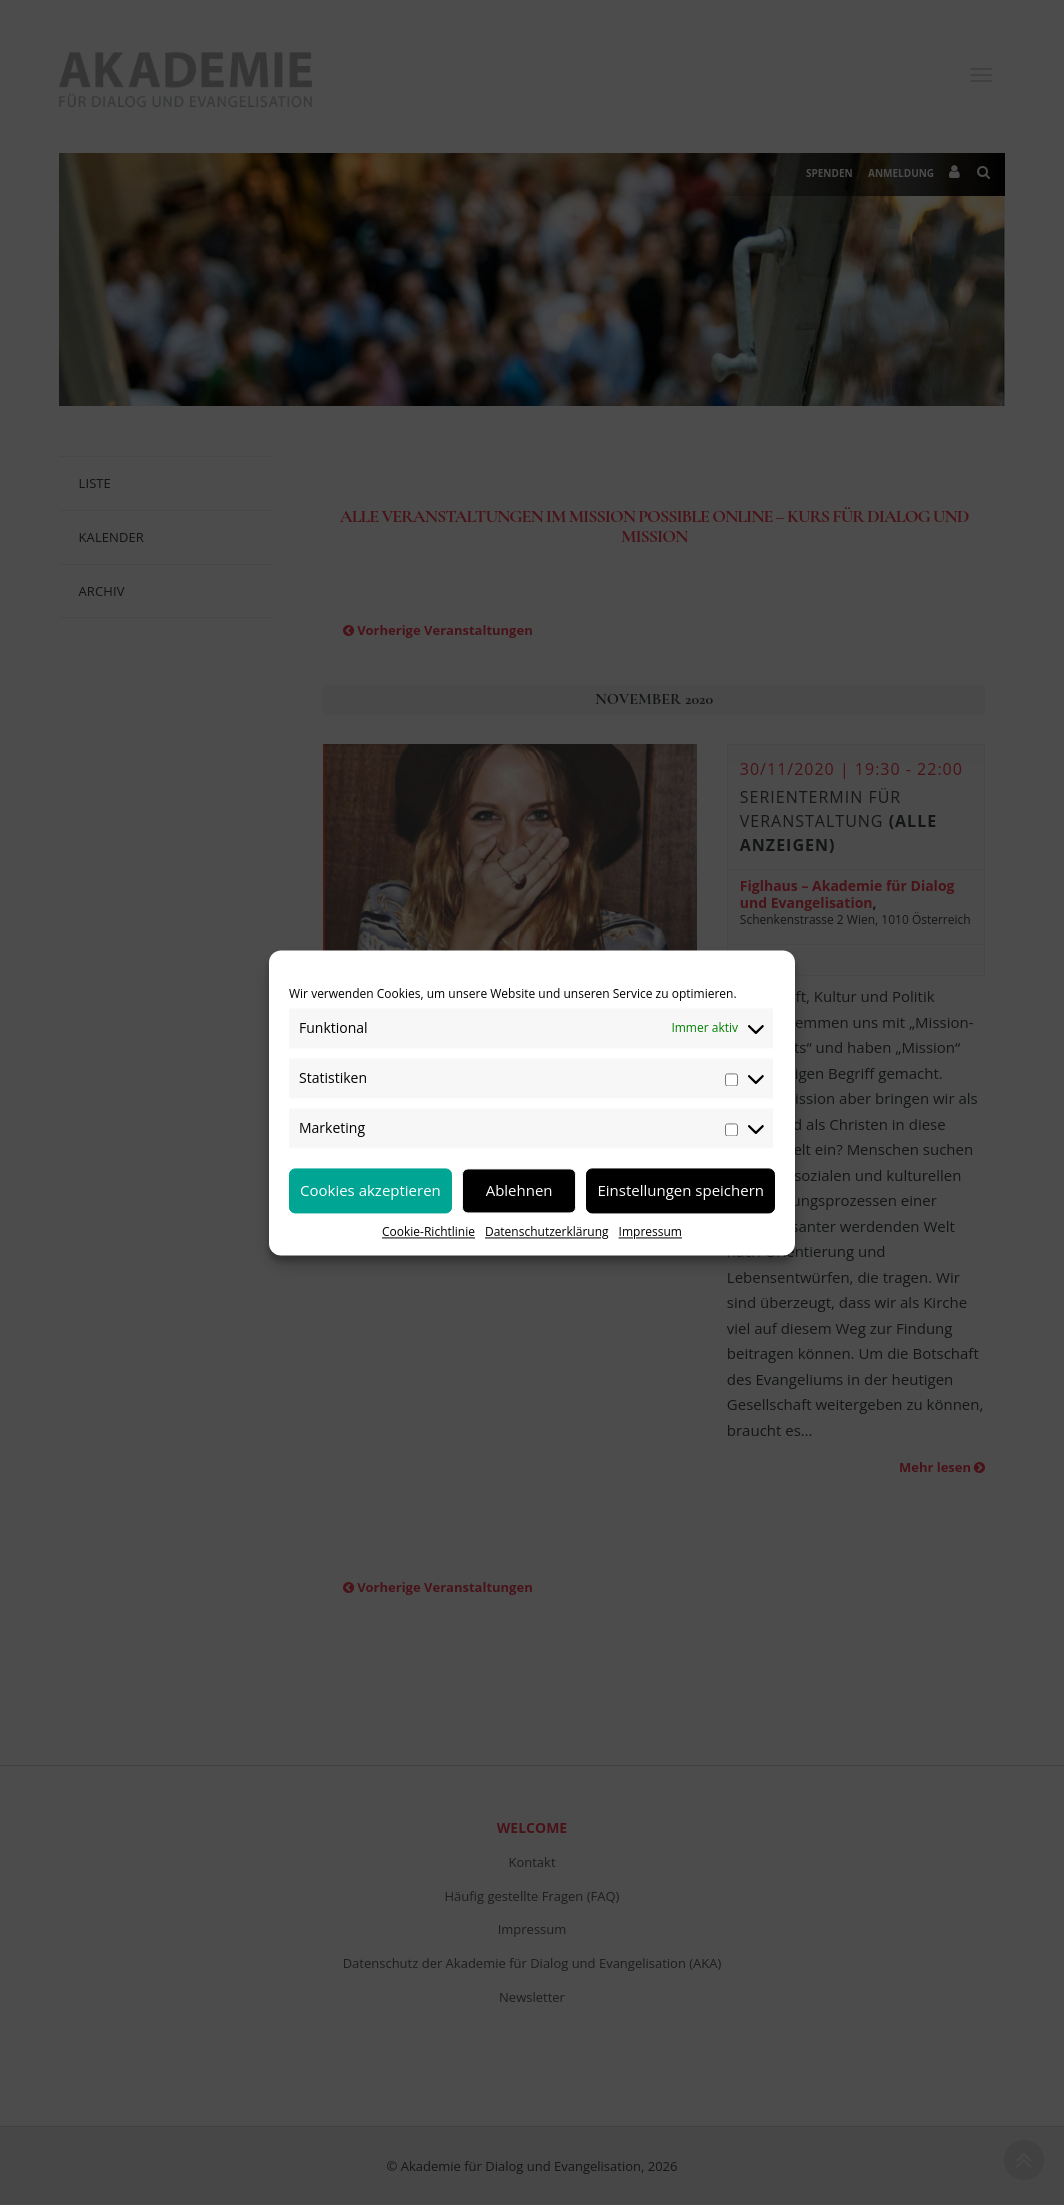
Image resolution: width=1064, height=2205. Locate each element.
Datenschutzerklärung (547, 1231)
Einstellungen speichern (680, 1190)
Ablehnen (519, 1190)
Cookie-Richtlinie (428, 1231)
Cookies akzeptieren (370, 1190)
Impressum (650, 1231)
